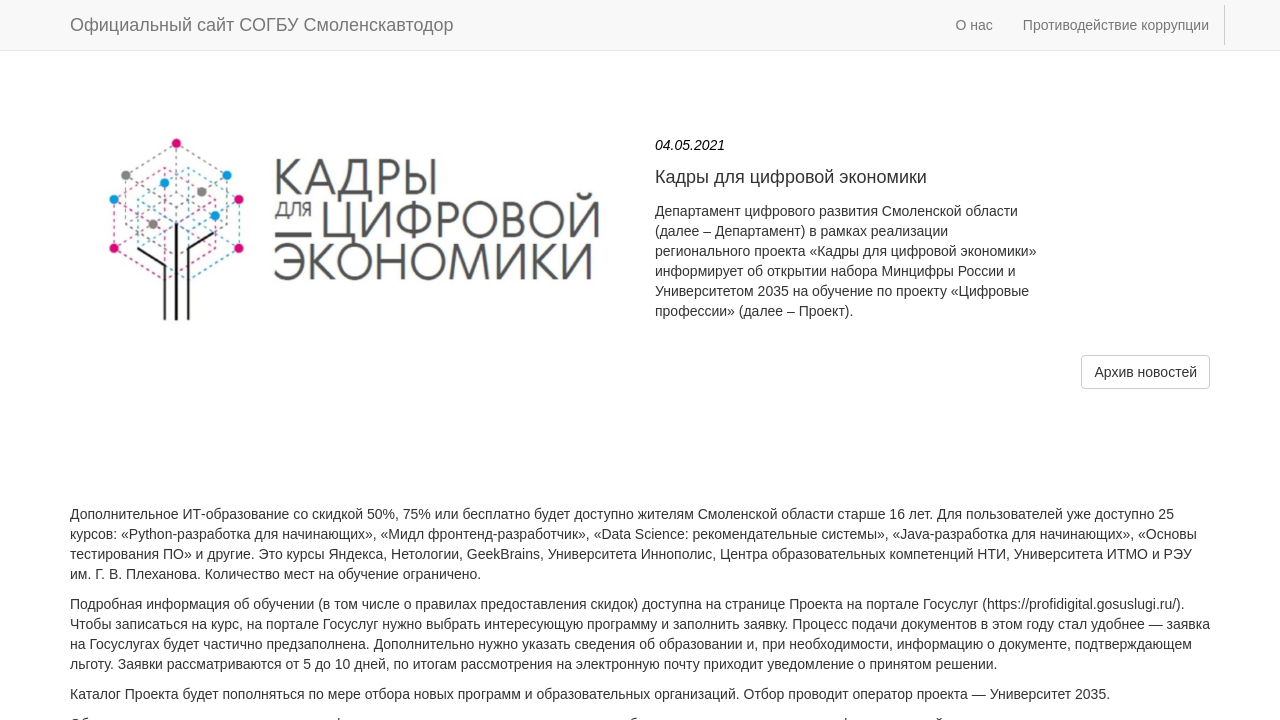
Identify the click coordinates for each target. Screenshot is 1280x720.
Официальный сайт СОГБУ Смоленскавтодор (262, 25)
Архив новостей (1145, 372)
